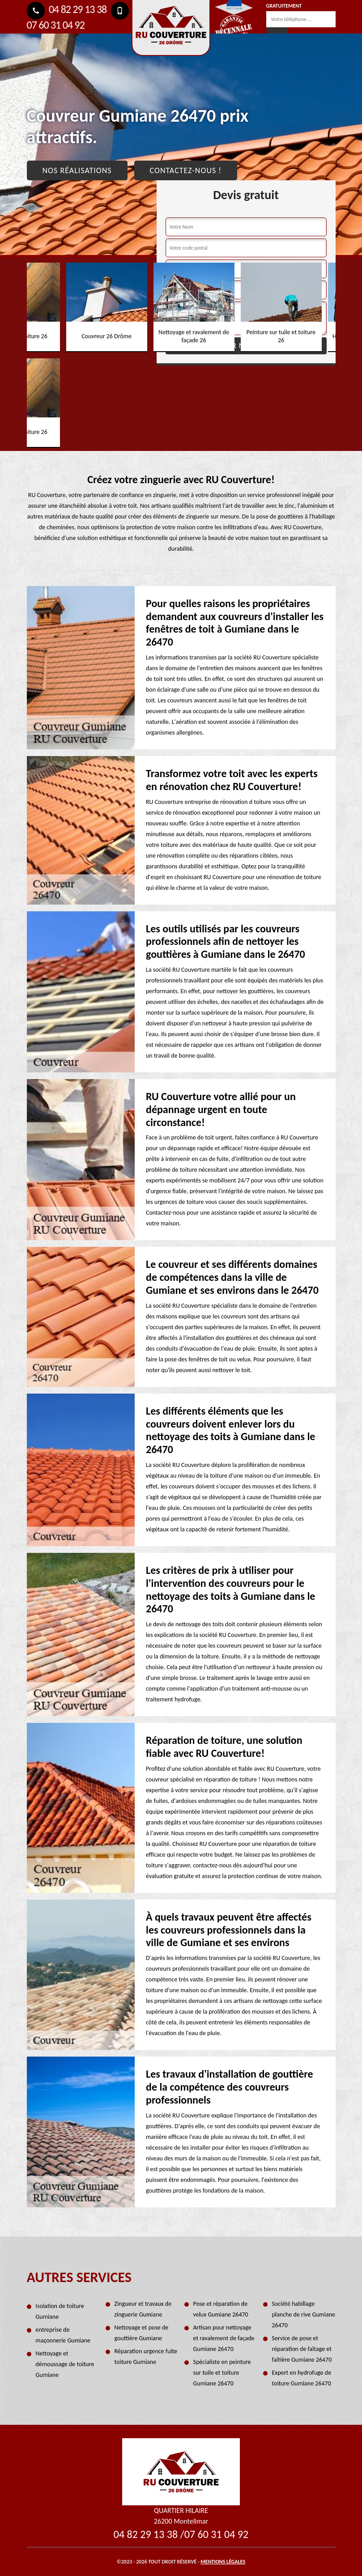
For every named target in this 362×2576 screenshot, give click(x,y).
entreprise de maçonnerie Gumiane (63, 2335)
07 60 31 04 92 (216, 2534)
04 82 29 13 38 (67, 9)
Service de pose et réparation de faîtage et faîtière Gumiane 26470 (302, 2348)
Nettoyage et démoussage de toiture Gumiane (65, 2364)
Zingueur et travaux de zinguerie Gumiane (143, 2309)
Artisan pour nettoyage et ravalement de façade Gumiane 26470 (224, 2338)
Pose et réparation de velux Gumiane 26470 (220, 2309)
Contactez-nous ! (186, 170)
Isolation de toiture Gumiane (60, 2311)
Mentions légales (222, 2562)
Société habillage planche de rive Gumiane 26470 (304, 2314)
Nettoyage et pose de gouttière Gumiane (142, 2333)
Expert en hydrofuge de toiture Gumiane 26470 (302, 2378)
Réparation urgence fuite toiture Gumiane (146, 2356)
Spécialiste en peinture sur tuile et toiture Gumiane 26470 (222, 2372)
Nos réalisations (77, 170)
